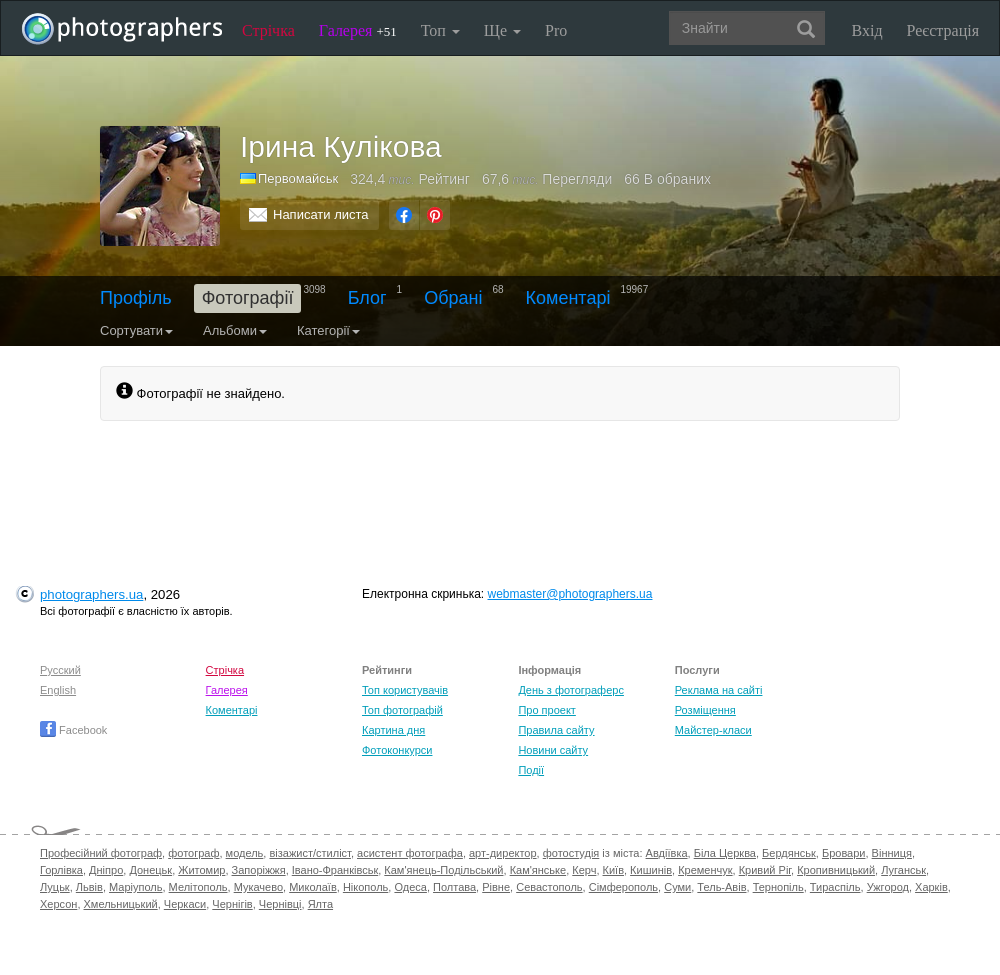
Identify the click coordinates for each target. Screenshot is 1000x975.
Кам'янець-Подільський (443, 870)
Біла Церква (725, 853)
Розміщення (705, 710)
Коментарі (568, 298)
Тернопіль (778, 887)
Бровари (844, 853)
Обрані (453, 298)
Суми (677, 887)
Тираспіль (835, 887)
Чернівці (280, 904)
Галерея (358, 30)
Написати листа (321, 214)
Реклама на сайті (719, 690)
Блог (367, 298)
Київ (613, 870)
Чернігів (232, 904)
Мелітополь (198, 887)
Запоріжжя (259, 870)
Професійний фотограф (101, 853)
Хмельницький (121, 904)
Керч (584, 870)
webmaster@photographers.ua (570, 594)
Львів (89, 887)
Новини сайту (553, 750)
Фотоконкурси (397, 750)
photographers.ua (91, 594)
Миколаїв (313, 887)
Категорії (328, 330)
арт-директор (503, 853)
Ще (502, 30)
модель (245, 853)
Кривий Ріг (765, 870)
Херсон (58, 904)
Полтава (454, 887)
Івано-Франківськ (335, 870)
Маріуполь (135, 887)
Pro (556, 30)
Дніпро (106, 870)
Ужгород (888, 887)
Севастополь (549, 887)
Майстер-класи (713, 730)
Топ (440, 30)
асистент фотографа (410, 853)
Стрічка (268, 30)
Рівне (496, 887)
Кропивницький (836, 870)
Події (531, 770)
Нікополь (365, 887)
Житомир (201, 870)
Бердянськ (789, 853)
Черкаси (185, 904)
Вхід (867, 30)
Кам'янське (538, 870)
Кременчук (705, 870)
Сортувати (136, 330)
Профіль (136, 298)
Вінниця (892, 853)
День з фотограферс (571, 690)
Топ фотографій (402, 710)
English (58, 690)
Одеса (410, 887)
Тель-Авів (721, 887)
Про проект (546, 710)
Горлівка (61, 870)
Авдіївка (667, 853)
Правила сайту (556, 730)
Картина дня (393, 730)
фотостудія (571, 853)
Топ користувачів (405, 690)
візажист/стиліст (309, 853)
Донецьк (150, 870)
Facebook (73, 730)
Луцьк (55, 887)
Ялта (320, 904)
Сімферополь (623, 887)
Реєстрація (943, 30)
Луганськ (903, 870)
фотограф (193, 853)
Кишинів (651, 870)
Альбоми (235, 330)
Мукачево (258, 887)
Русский (60, 670)
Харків (931, 887)
